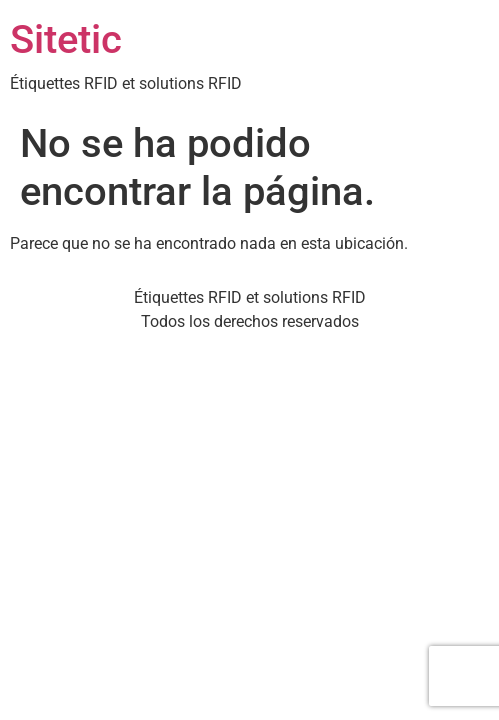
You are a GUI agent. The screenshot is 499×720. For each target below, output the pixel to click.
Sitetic (66, 39)
